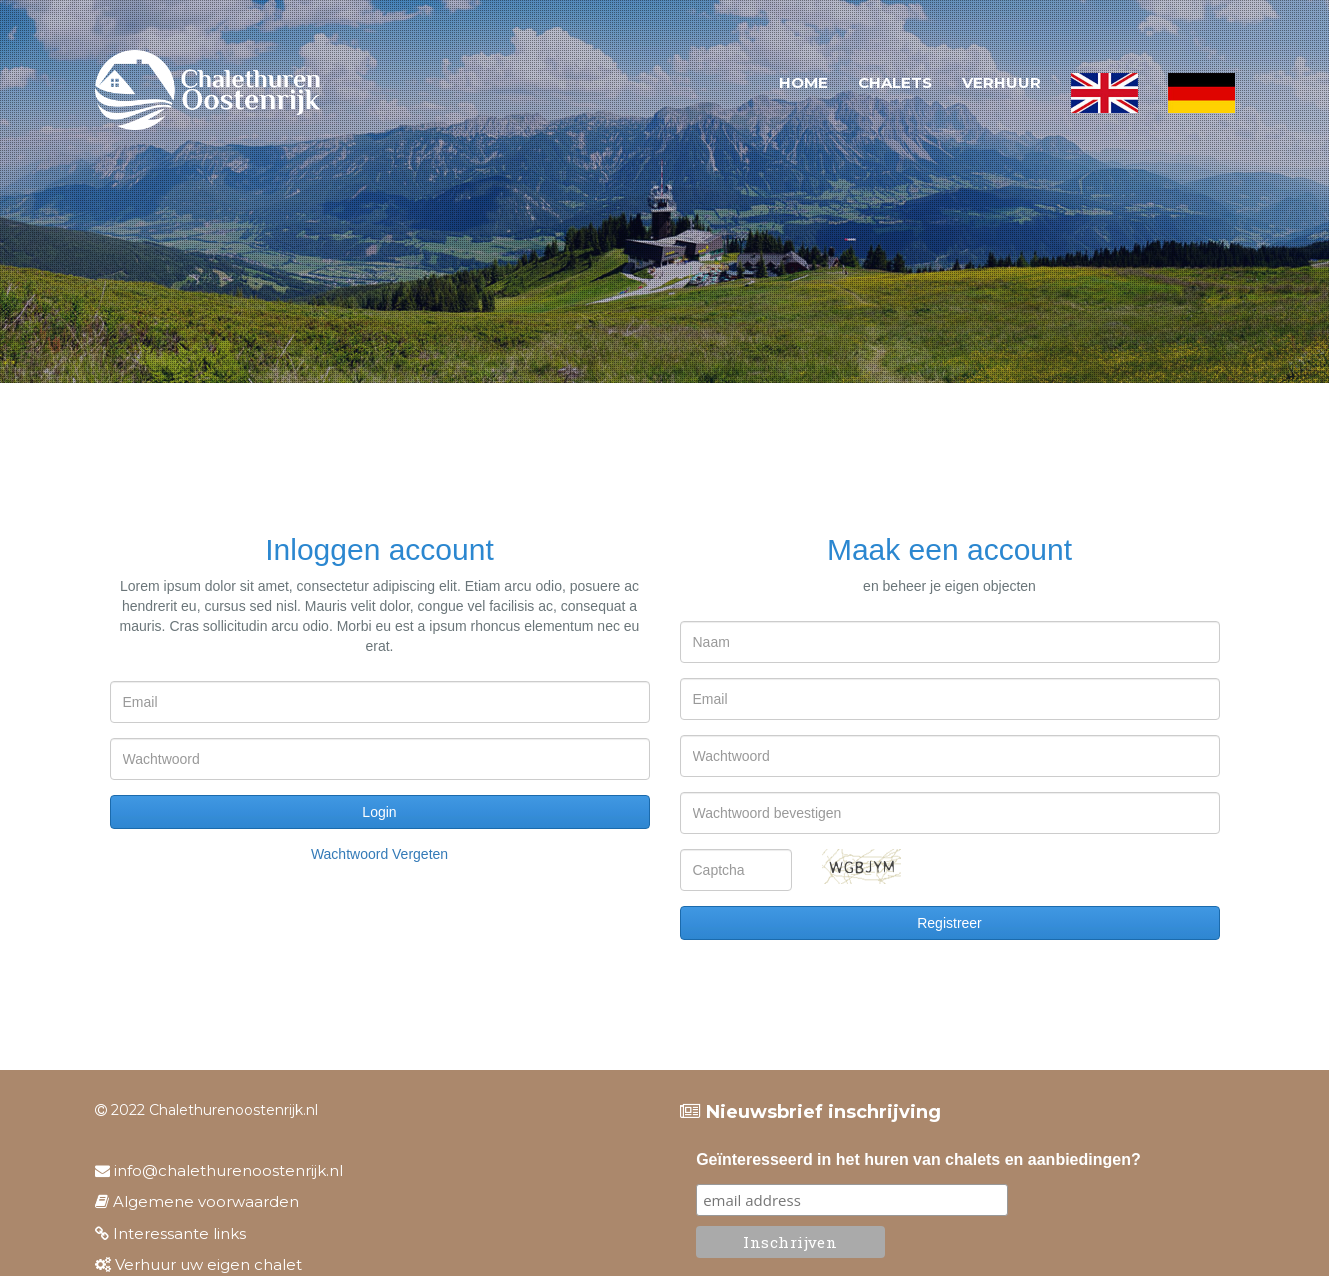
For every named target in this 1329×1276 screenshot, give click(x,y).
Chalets (895, 82)
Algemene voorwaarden (197, 1201)
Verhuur (1001, 82)
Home (803, 82)
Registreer (949, 923)
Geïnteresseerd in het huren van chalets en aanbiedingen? (918, 1159)
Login (379, 812)
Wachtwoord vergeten (379, 854)
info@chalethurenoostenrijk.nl (219, 1170)
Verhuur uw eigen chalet (198, 1264)
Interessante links (170, 1233)
